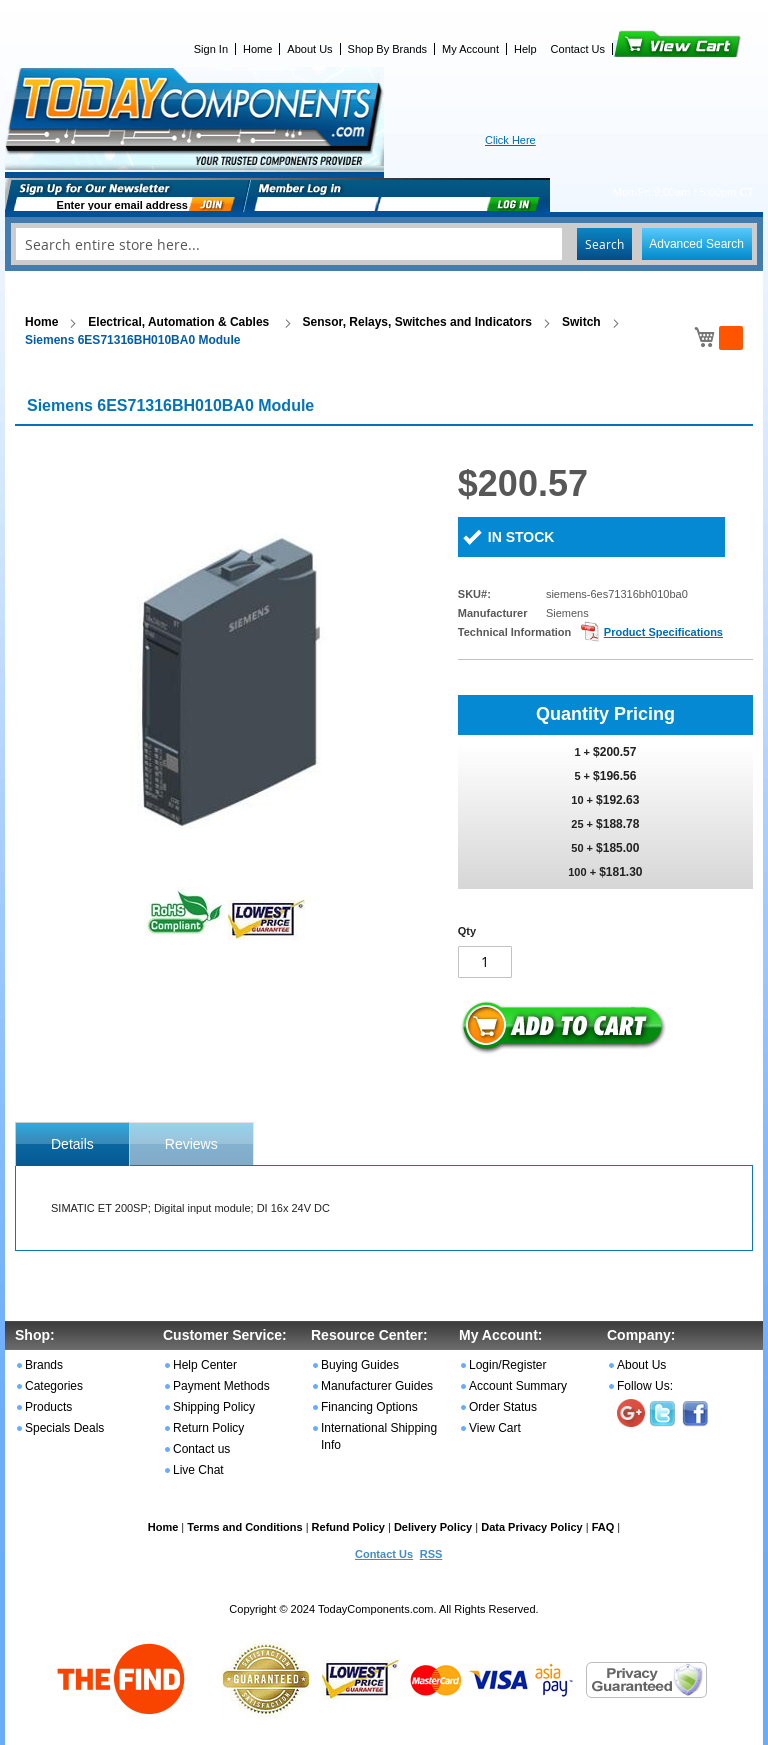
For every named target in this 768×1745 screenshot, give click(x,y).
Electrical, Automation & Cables (180, 322)
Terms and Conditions (244, 1527)
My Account (470, 49)
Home (257, 49)
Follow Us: (645, 1386)
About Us (309, 49)
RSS (431, 1554)
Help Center (205, 1365)
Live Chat (198, 1470)
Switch (581, 322)
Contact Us (578, 49)
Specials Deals (64, 1428)
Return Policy (208, 1428)
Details (72, 1144)
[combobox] (384, 244)
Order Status (503, 1407)
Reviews (191, 1144)
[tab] (72, 1144)
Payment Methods (221, 1386)
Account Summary (518, 1386)
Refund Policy (348, 1527)
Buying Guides (360, 1365)
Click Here (510, 140)
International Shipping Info (379, 1436)
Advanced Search (696, 244)
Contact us (201, 1449)
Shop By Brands (388, 49)
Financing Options (369, 1407)
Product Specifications (663, 632)
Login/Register (507, 1365)
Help (525, 49)
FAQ (603, 1527)
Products (48, 1407)
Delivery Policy (433, 1527)
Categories (54, 1386)
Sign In (211, 49)
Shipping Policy (214, 1407)
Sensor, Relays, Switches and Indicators (417, 322)
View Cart (643, 49)
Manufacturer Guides (377, 1386)
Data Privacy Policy (532, 1527)
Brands (44, 1365)
